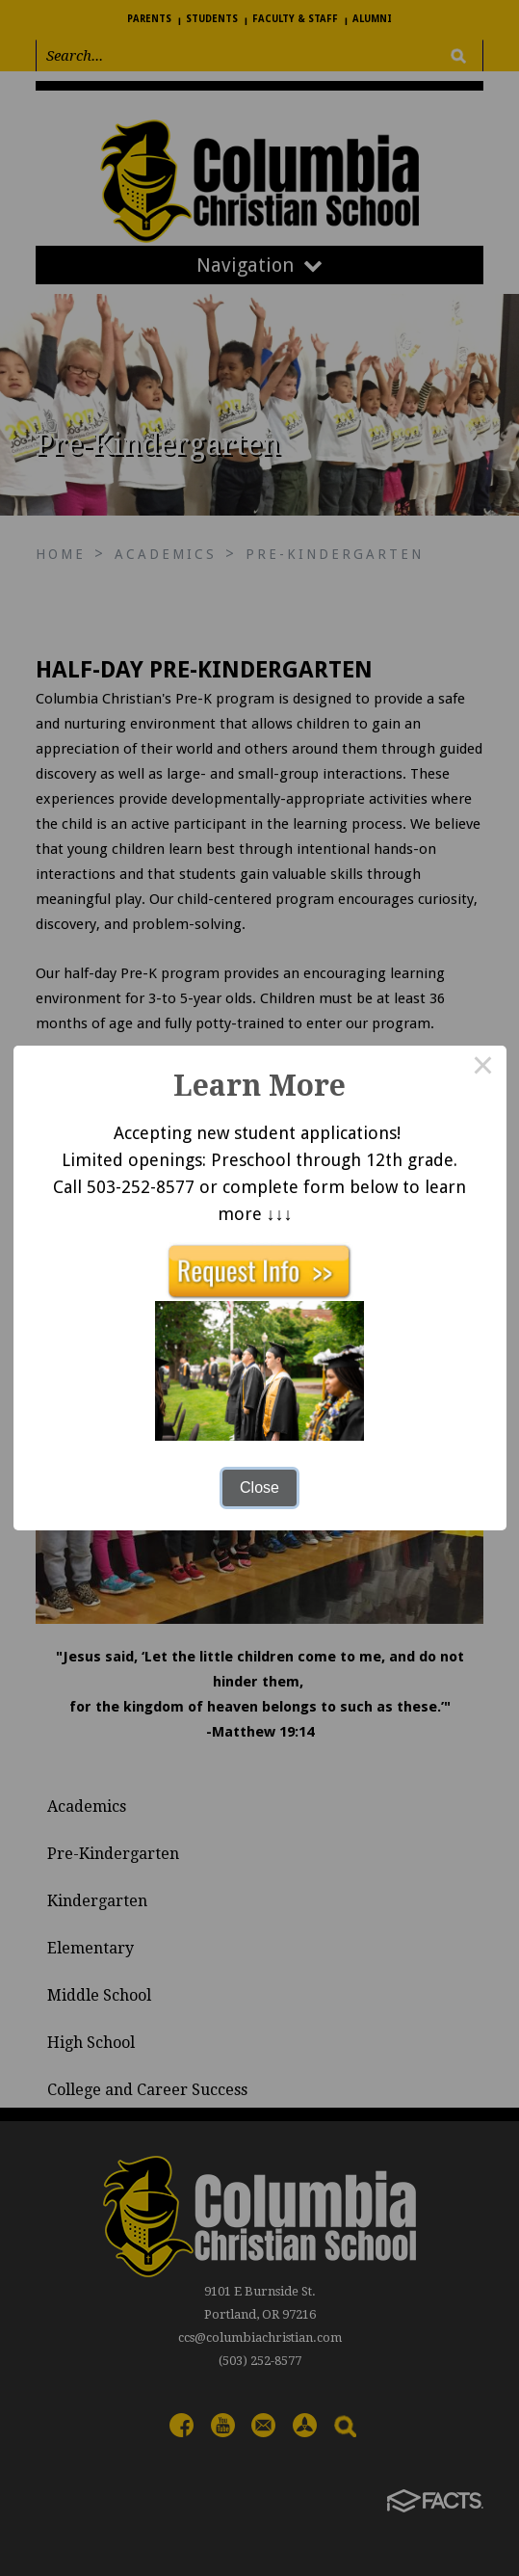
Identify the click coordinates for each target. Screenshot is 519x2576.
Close (259, 1487)
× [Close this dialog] (483, 1069)
